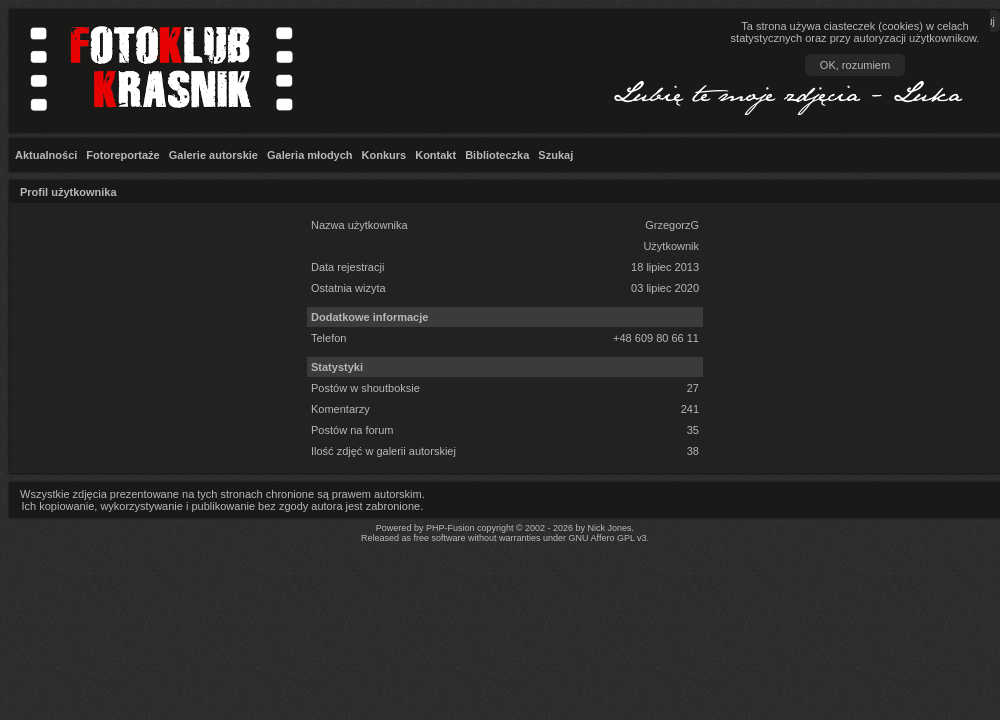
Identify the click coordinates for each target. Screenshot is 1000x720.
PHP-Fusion (450, 528)
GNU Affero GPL (602, 538)
